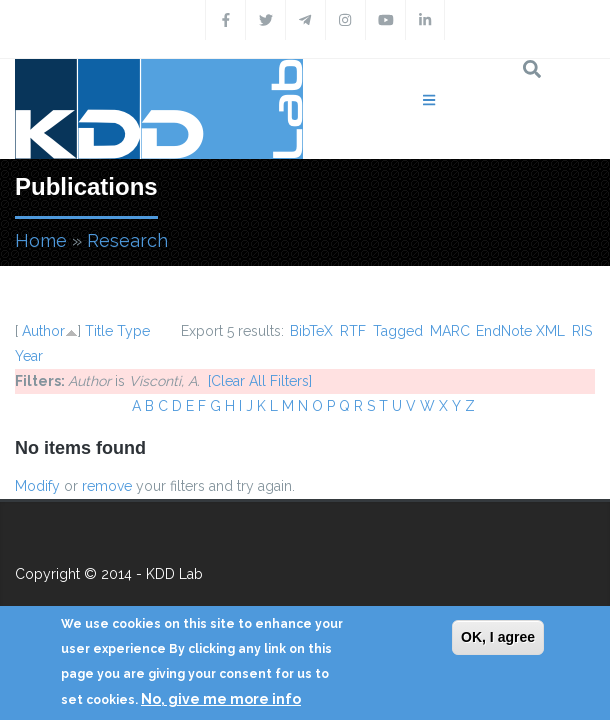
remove (107, 486)
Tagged (398, 331)
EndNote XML (520, 331)
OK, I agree (498, 637)
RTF (353, 331)
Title (99, 331)
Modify (37, 486)
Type (133, 331)
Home (41, 240)
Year (29, 356)
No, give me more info (221, 699)
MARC (450, 331)
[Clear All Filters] (260, 381)
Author (43, 331)
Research (127, 240)
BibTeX (311, 331)
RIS (582, 331)
